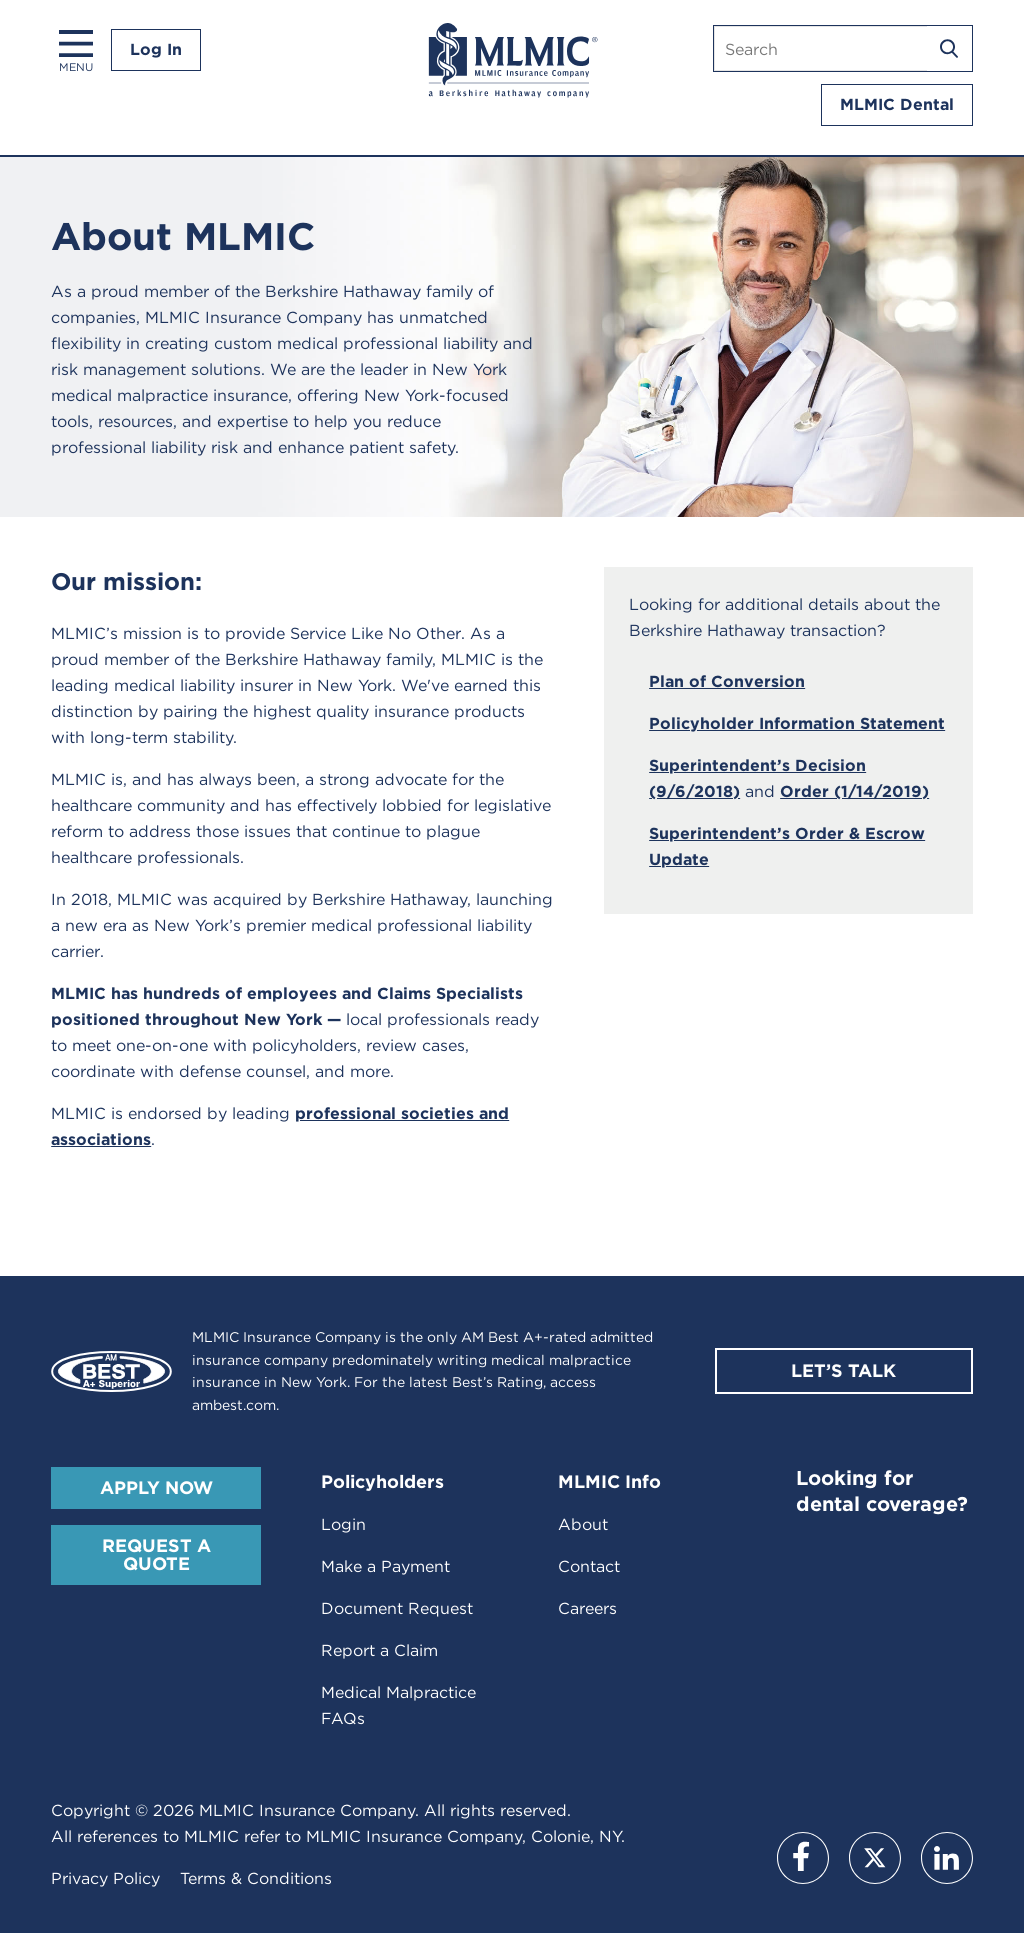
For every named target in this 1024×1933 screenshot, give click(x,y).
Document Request (397, 1608)
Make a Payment (385, 1566)
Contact (589, 1566)
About (583, 1524)
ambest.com (234, 1405)
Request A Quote (156, 1554)
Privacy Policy (105, 1878)
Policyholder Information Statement (797, 723)
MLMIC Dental (897, 104)
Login (343, 1524)
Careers (587, 1608)
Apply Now (156, 1487)
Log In (156, 49)
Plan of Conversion (727, 681)
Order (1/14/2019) (854, 791)
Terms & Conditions (256, 1878)
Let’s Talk (843, 1370)
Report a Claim (379, 1650)
